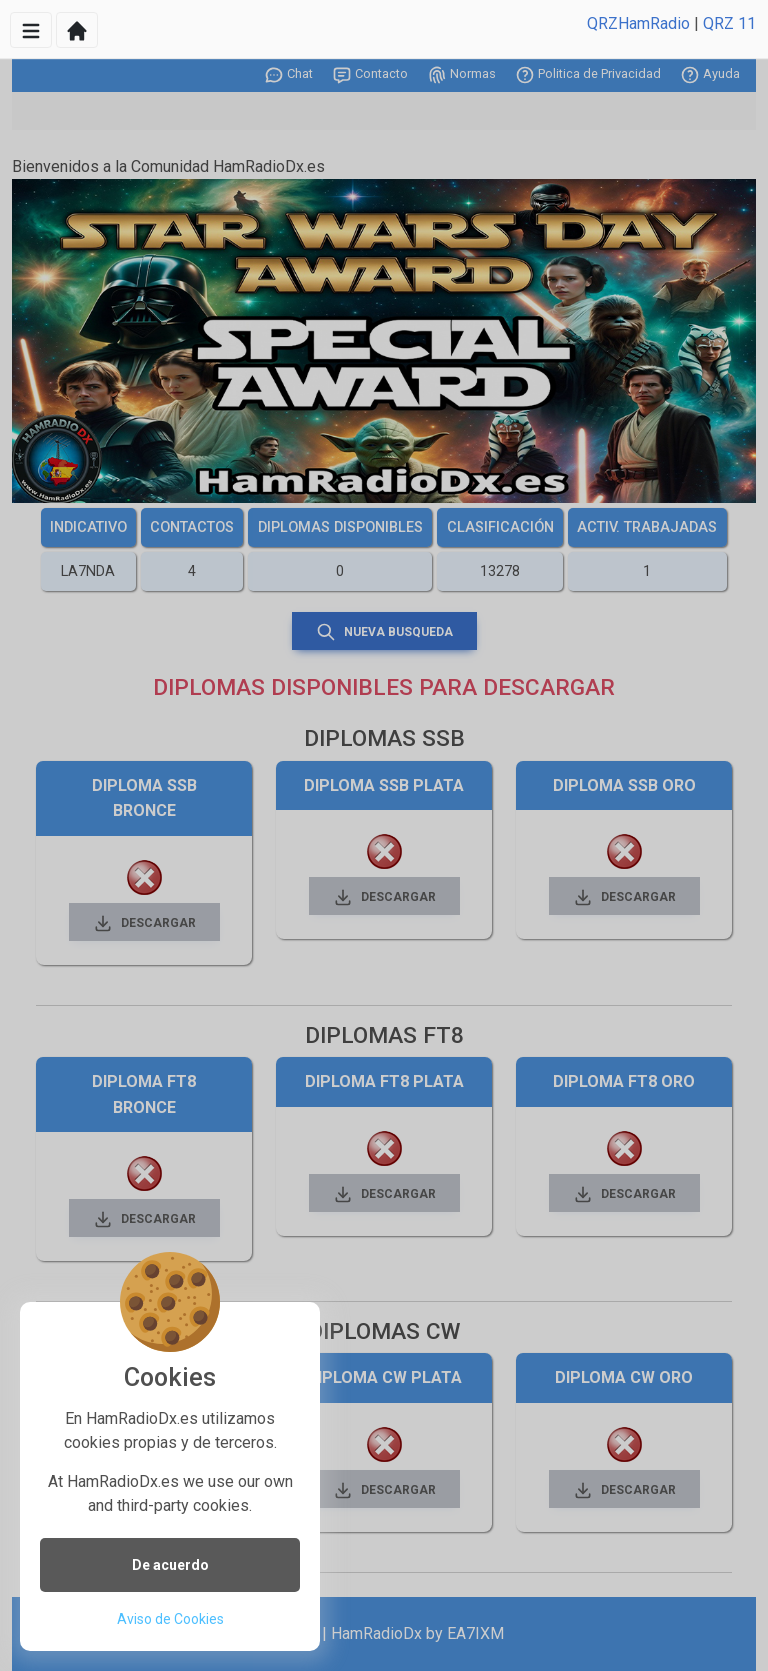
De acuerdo (170, 1565)
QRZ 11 (729, 23)
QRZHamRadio (638, 23)
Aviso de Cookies (170, 1619)
